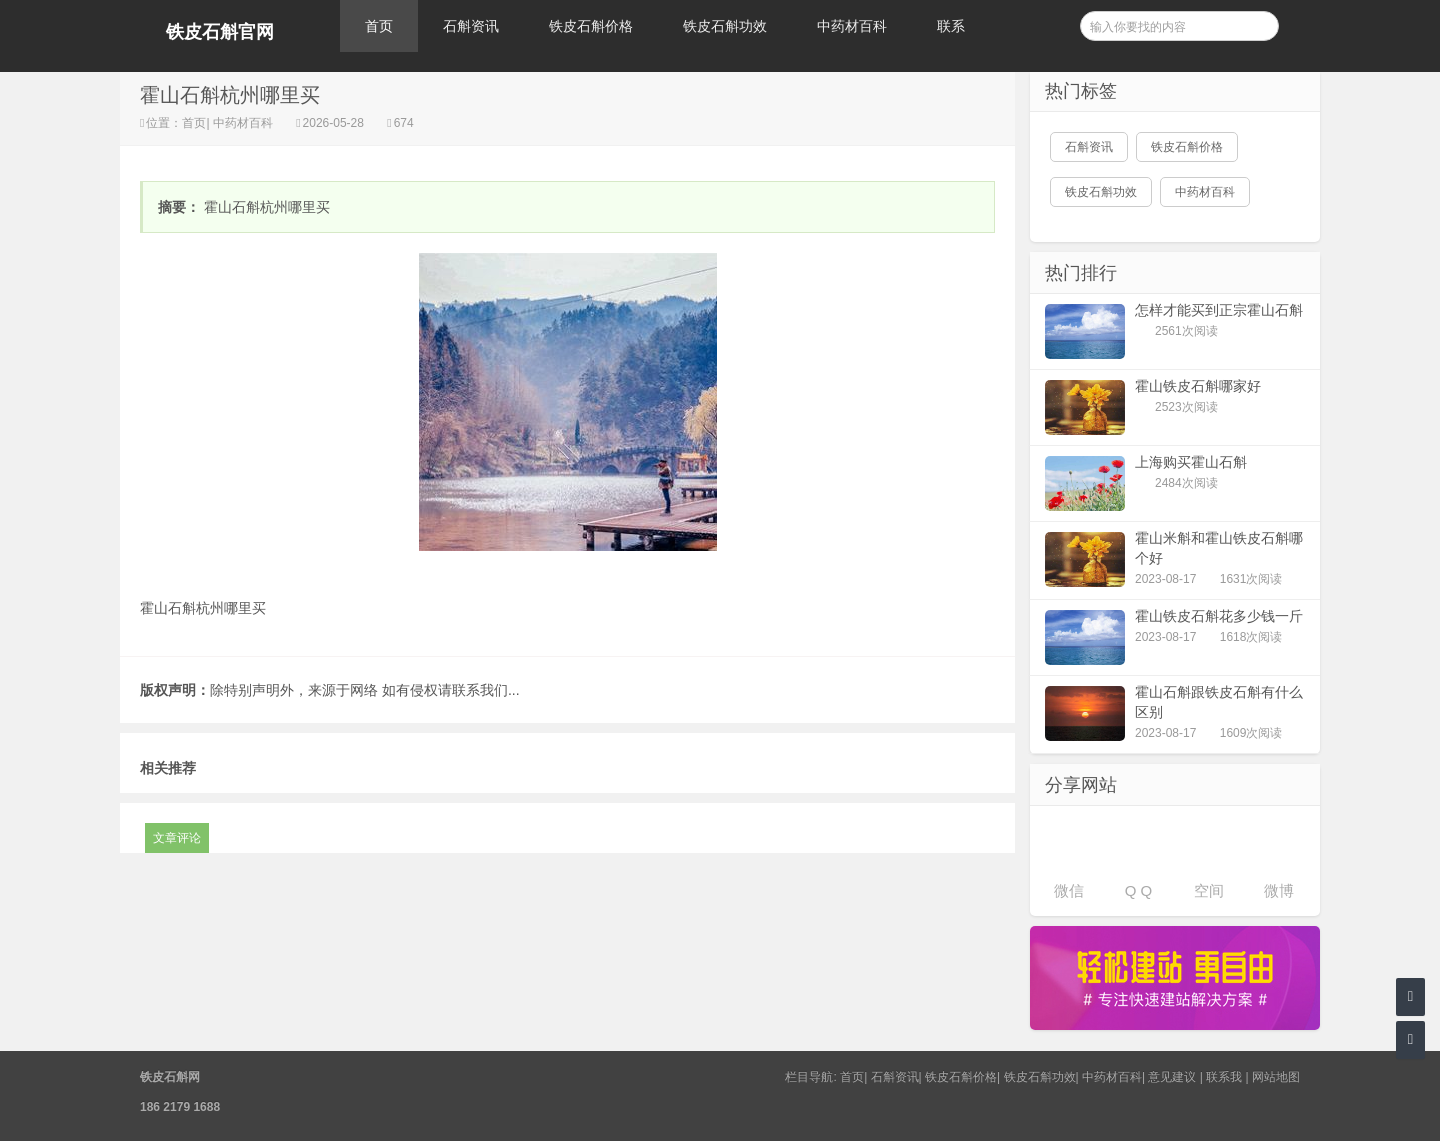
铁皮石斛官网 (220, 32)
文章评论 (177, 838)
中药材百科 (852, 26)
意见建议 (1172, 1077)
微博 (1279, 890)
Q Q (1139, 890)
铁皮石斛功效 (725, 26)
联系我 (1224, 1077)
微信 (1069, 890)
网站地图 (1276, 1077)
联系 (951, 26)
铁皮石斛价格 (591, 26)
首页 (379, 26)
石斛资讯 (471, 26)
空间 (1209, 890)
